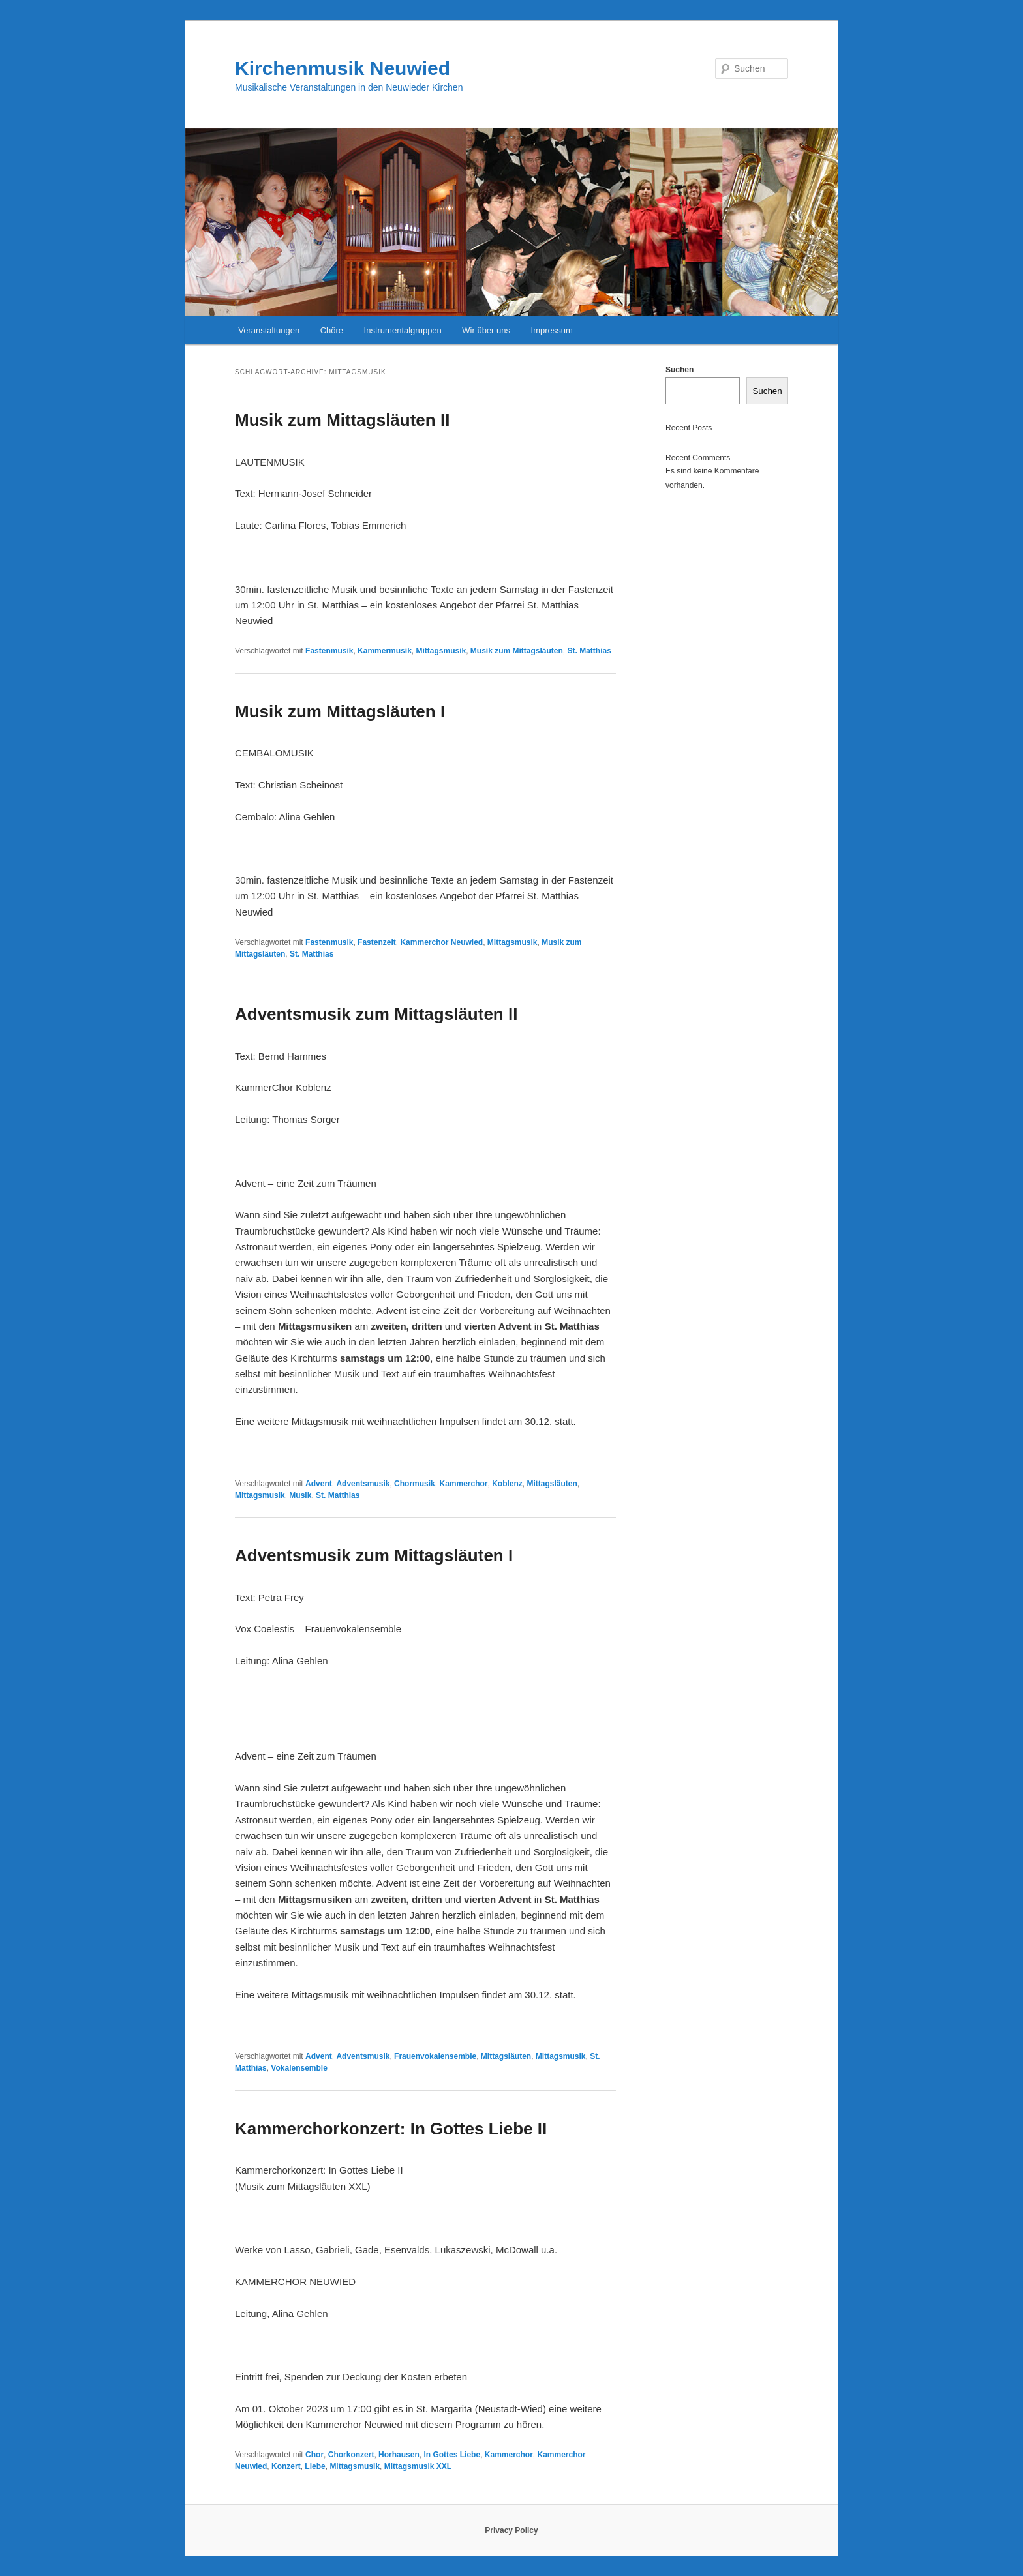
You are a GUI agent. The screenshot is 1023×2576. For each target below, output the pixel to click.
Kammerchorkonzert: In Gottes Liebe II (391, 2128)
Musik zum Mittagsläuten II (342, 420)
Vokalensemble (299, 2068)
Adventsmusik (362, 1483)
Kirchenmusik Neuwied (342, 68)
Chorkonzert (351, 2454)
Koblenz (507, 1483)
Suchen (679, 369)
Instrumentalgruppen (403, 330)
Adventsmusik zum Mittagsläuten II (376, 1014)
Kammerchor (463, 1483)
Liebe (315, 2466)
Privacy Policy (511, 2530)
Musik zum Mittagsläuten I (340, 711)
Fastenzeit (377, 942)
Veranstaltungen (268, 330)
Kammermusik (385, 650)
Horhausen (399, 2454)
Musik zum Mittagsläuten (516, 650)
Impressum (552, 330)
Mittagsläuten (552, 1483)
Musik (300, 1495)
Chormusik (414, 1483)
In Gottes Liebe (451, 2454)
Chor (314, 2454)
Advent (318, 1483)
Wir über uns (486, 330)
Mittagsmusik (441, 650)
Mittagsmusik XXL (417, 2466)
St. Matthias (589, 650)
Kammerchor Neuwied (441, 942)
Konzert (286, 2466)
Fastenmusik (329, 650)
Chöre (331, 330)
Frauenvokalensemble (435, 2056)
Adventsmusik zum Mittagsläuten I (374, 1555)
